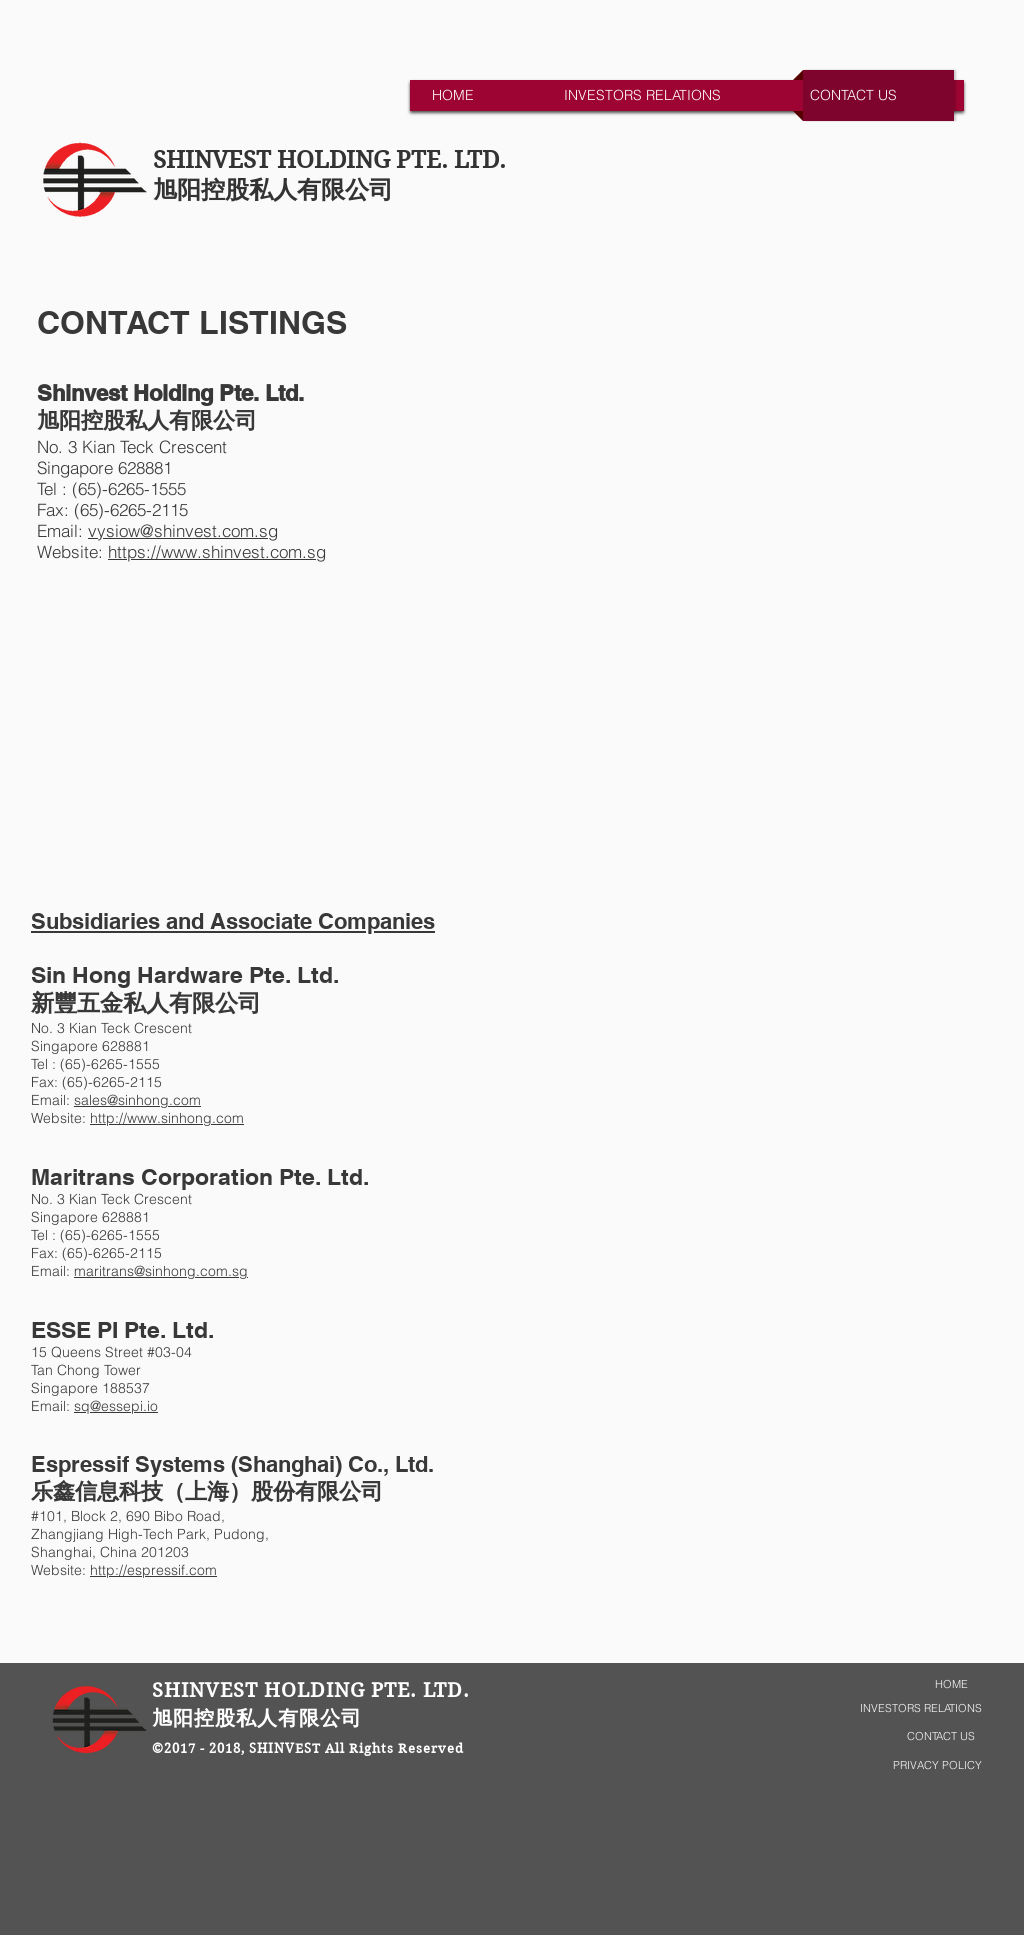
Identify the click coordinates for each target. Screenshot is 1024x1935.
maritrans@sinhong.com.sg (161, 1271)
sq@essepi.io (116, 1406)
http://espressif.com (153, 1570)
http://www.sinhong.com (167, 1118)
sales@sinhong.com (137, 1100)
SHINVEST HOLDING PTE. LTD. (329, 160)
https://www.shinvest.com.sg (217, 551)
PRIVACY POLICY (937, 1765)
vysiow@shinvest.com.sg (183, 530)
